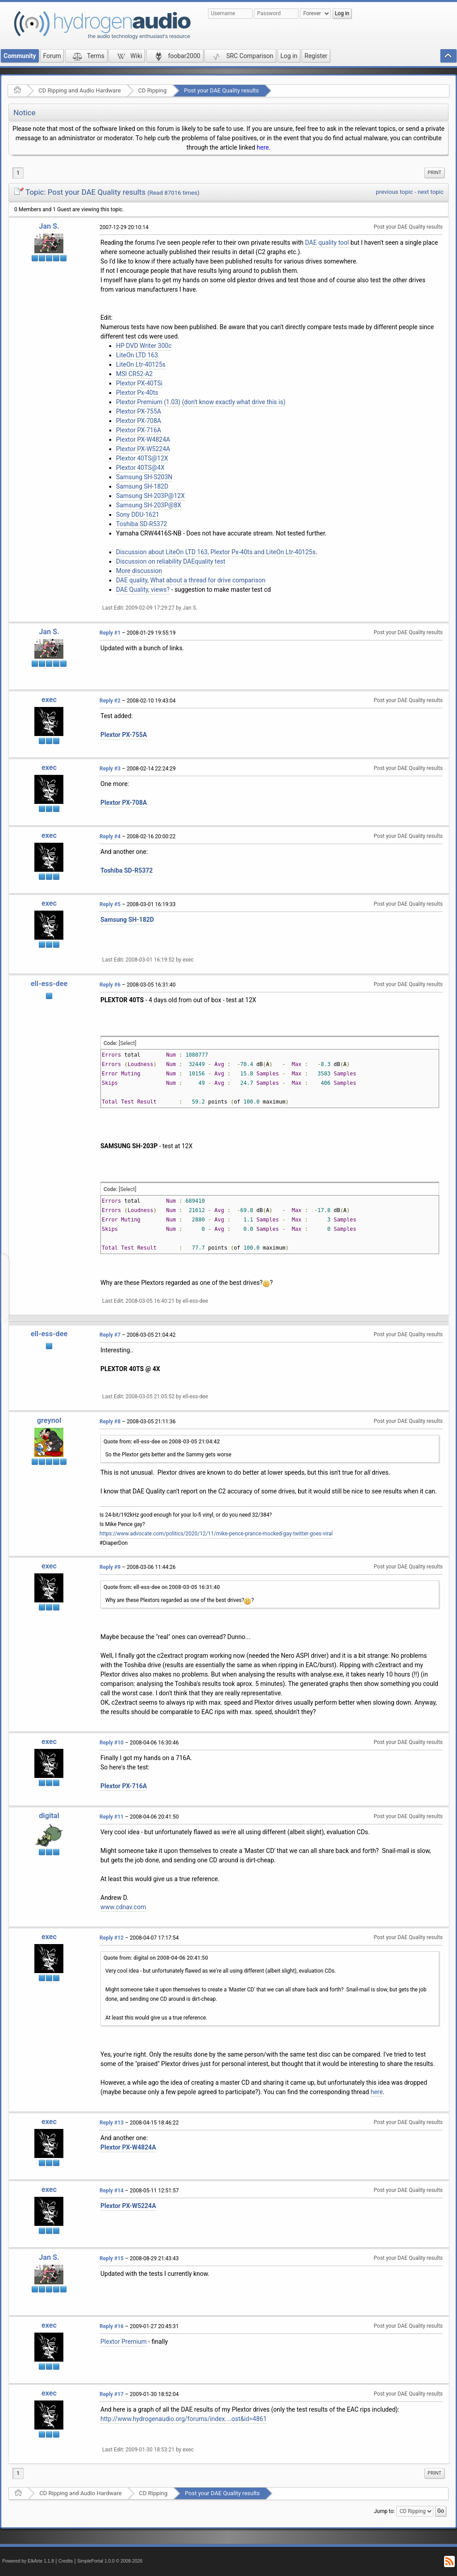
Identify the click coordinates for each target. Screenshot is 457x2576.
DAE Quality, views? (143, 589)
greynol (49, 1420)
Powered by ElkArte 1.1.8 (28, 2561)
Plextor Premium (123, 2341)
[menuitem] (434, 172)
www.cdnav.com (123, 1907)
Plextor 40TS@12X (142, 458)
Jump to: (384, 2511)
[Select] (127, 1043)
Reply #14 (112, 2190)
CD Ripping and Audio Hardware (79, 90)
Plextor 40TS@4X (140, 467)
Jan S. (49, 226)
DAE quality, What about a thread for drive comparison (191, 580)
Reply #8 (110, 1421)
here (263, 147)
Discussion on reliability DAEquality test (170, 561)
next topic (431, 191)
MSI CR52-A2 (134, 373)
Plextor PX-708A (138, 420)
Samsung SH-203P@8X (148, 505)
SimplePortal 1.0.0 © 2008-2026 (109, 2561)
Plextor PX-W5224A (143, 448)
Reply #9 (110, 1567)
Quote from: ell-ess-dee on (162, 1442)
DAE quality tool (327, 242)
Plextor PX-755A (138, 411)
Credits (65, 2561)
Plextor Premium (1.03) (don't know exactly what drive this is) (201, 402)
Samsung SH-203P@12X (150, 495)
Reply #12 (112, 1938)
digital (49, 1815)
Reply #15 (112, 2258)
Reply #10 (112, 1743)
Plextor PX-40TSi (139, 383)
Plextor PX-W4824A (143, 439)
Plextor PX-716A (138, 430)
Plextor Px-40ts (137, 392)
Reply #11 (112, 1817)
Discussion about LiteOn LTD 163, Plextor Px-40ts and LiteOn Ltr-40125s (216, 552)
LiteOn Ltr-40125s (141, 364)
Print (434, 173)
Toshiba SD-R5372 (141, 523)
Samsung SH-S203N (144, 477)
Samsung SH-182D (142, 486)
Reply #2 (110, 701)
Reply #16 (112, 2326)
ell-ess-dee (49, 983)
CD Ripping (152, 90)
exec (49, 699)
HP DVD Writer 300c (143, 345)
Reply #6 (110, 985)
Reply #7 (110, 1335)
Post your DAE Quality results (221, 90)
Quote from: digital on (156, 1958)
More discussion (139, 570)
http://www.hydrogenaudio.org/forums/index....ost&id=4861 (183, 2418)
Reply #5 (110, 904)
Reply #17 (112, 2394)
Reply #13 (112, 2123)
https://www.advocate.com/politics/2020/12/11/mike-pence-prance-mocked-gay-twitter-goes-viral (216, 1534)
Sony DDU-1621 (137, 514)
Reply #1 (110, 633)
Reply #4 (110, 836)
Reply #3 (110, 768)
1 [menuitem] (18, 173)
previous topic (394, 191)
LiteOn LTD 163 (137, 355)
